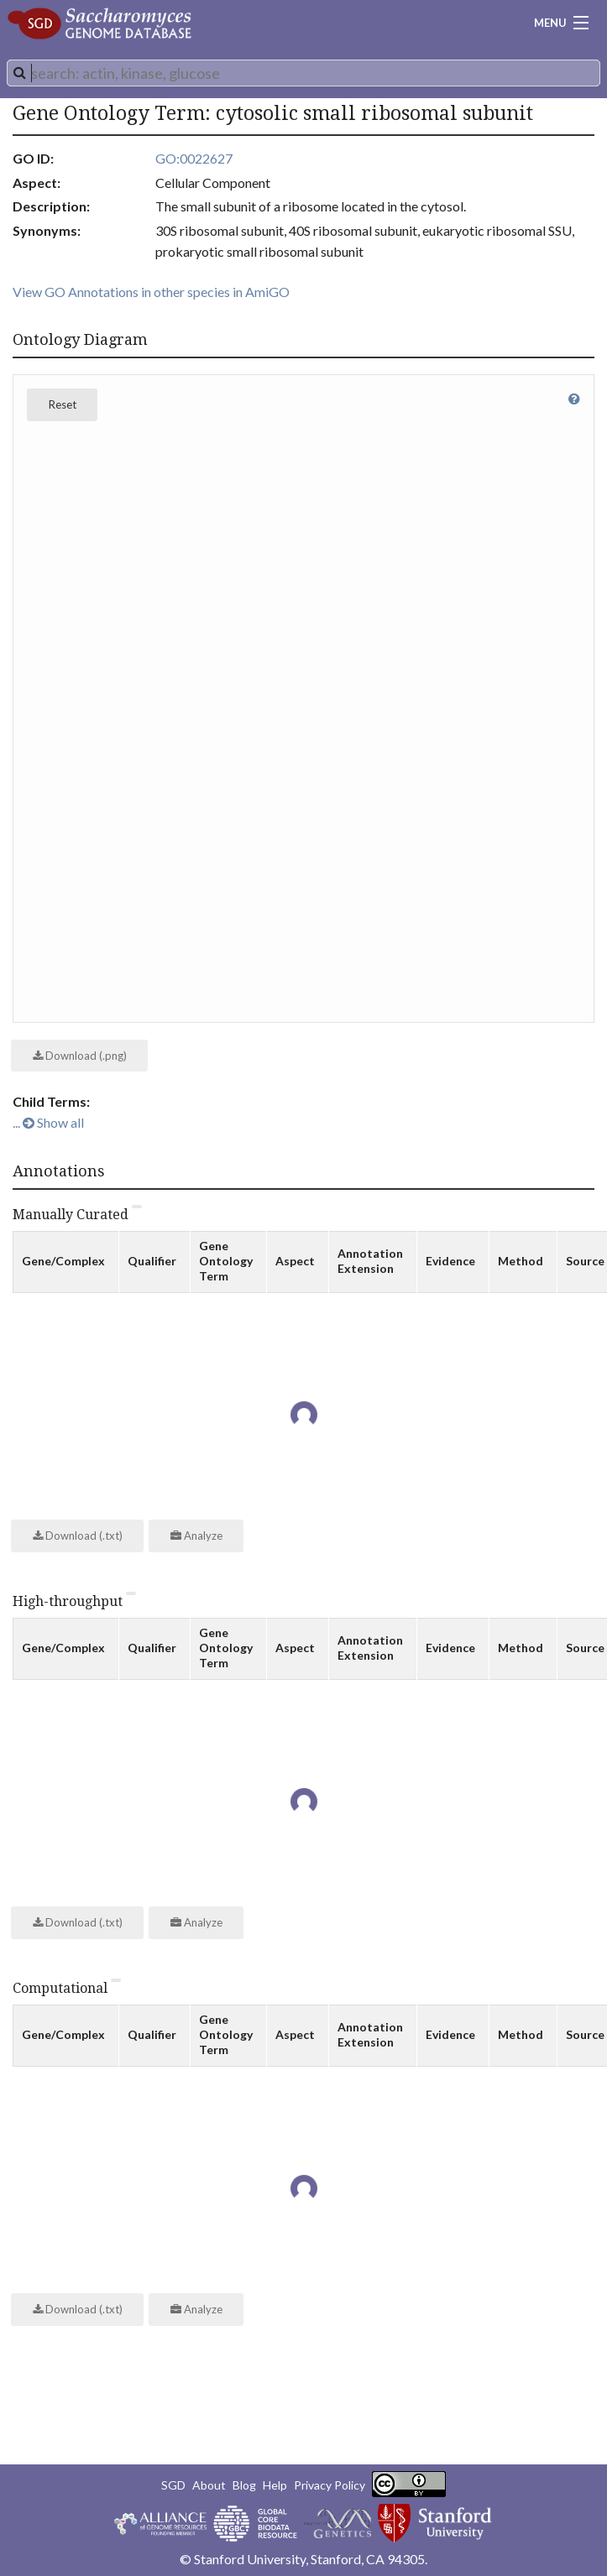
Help (275, 2485)
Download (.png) (80, 1055)
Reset (62, 404)
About (209, 2485)
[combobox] (303, 73)
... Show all (48, 1122)
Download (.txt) (78, 1535)
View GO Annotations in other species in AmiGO (151, 292)
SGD (173, 2485)
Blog (244, 2485)
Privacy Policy (329, 2485)
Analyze (196, 1535)
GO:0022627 (194, 158)
